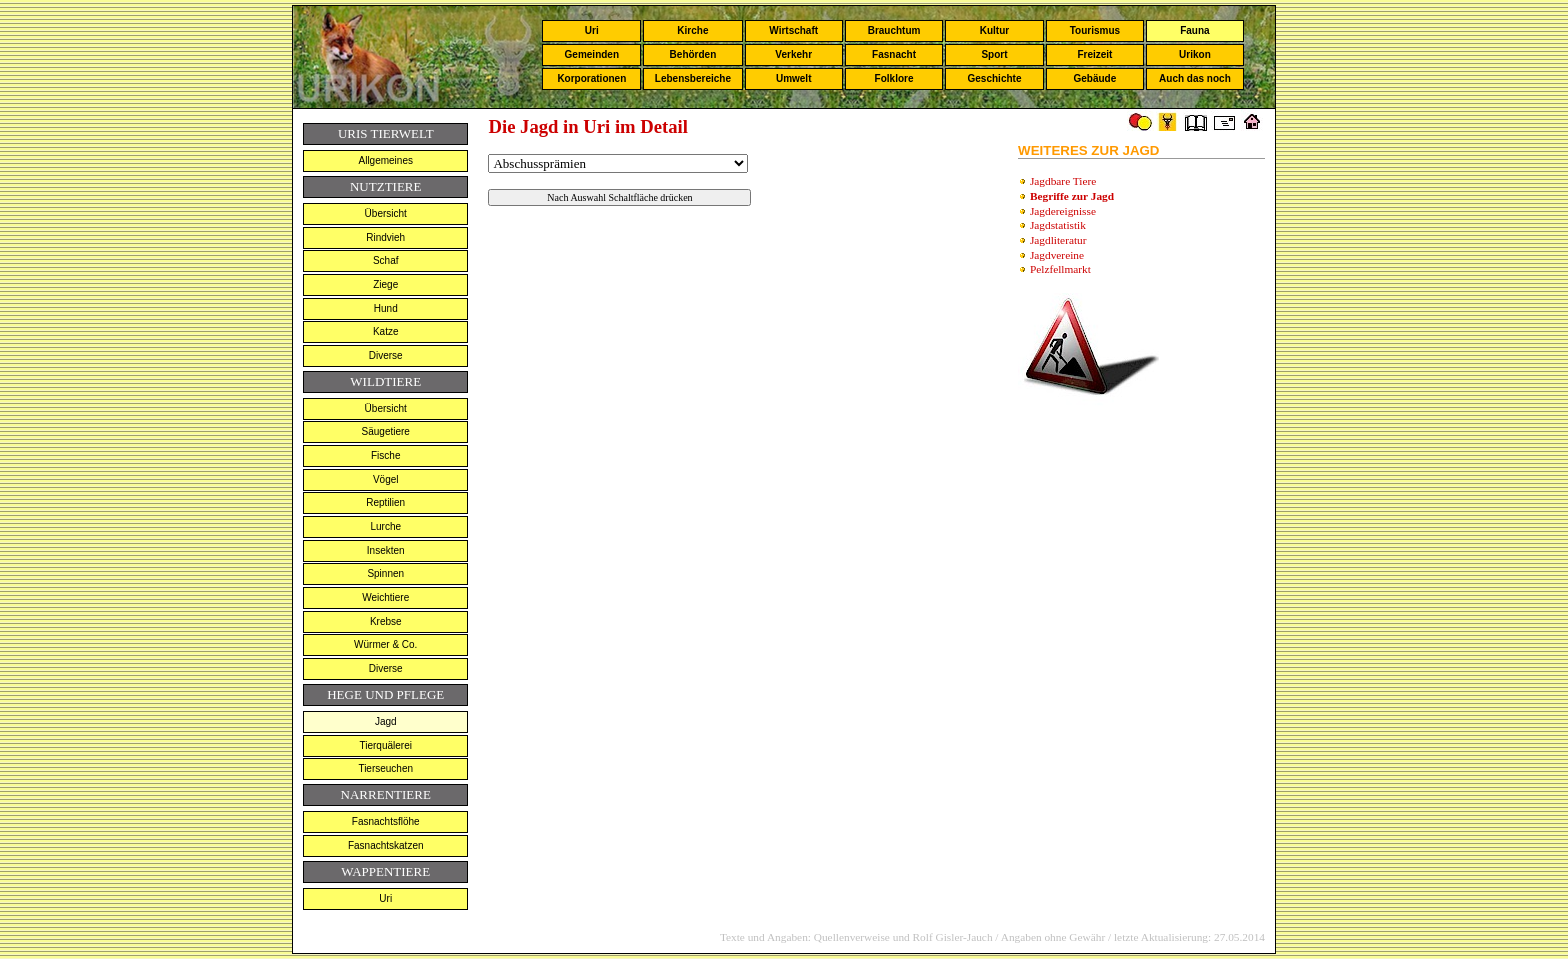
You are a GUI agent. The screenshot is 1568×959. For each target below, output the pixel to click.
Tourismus (1095, 30)
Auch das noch (1195, 78)
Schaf (386, 260)
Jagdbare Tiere (1063, 181)
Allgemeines (385, 160)
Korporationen (591, 78)
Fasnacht (894, 54)
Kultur (994, 30)
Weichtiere (385, 597)
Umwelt (794, 78)
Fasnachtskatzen (386, 845)
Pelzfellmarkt (1060, 269)
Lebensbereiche (693, 78)
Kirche (692, 30)
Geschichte (995, 78)
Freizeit (1094, 54)
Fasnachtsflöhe (386, 821)
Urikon (1195, 54)
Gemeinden (592, 54)
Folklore (894, 78)
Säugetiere (386, 431)
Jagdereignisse (1063, 211)
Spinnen (385, 573)
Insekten (386, 550)
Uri (592, 30)
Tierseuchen (385, 768)
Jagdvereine (1057, 255)
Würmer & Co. (385, 644)
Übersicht (386, 213)
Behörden (693, 54)
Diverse (386, 355)
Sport (994, 54)
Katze (386, 331)
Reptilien (385, 502)
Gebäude (1095, 78)
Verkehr (793, 54)
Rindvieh (385, 237)
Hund (386, 308)
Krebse (386, 621)
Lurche (385, 526)
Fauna (1194, 30)
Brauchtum (894, 30)
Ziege (385, 284)
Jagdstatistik (1058, 225)
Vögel (386, 479)
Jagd (386, 721)
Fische (385, 455)
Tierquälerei (386, 745)
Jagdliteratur (1058, 240)
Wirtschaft (793, 30)
